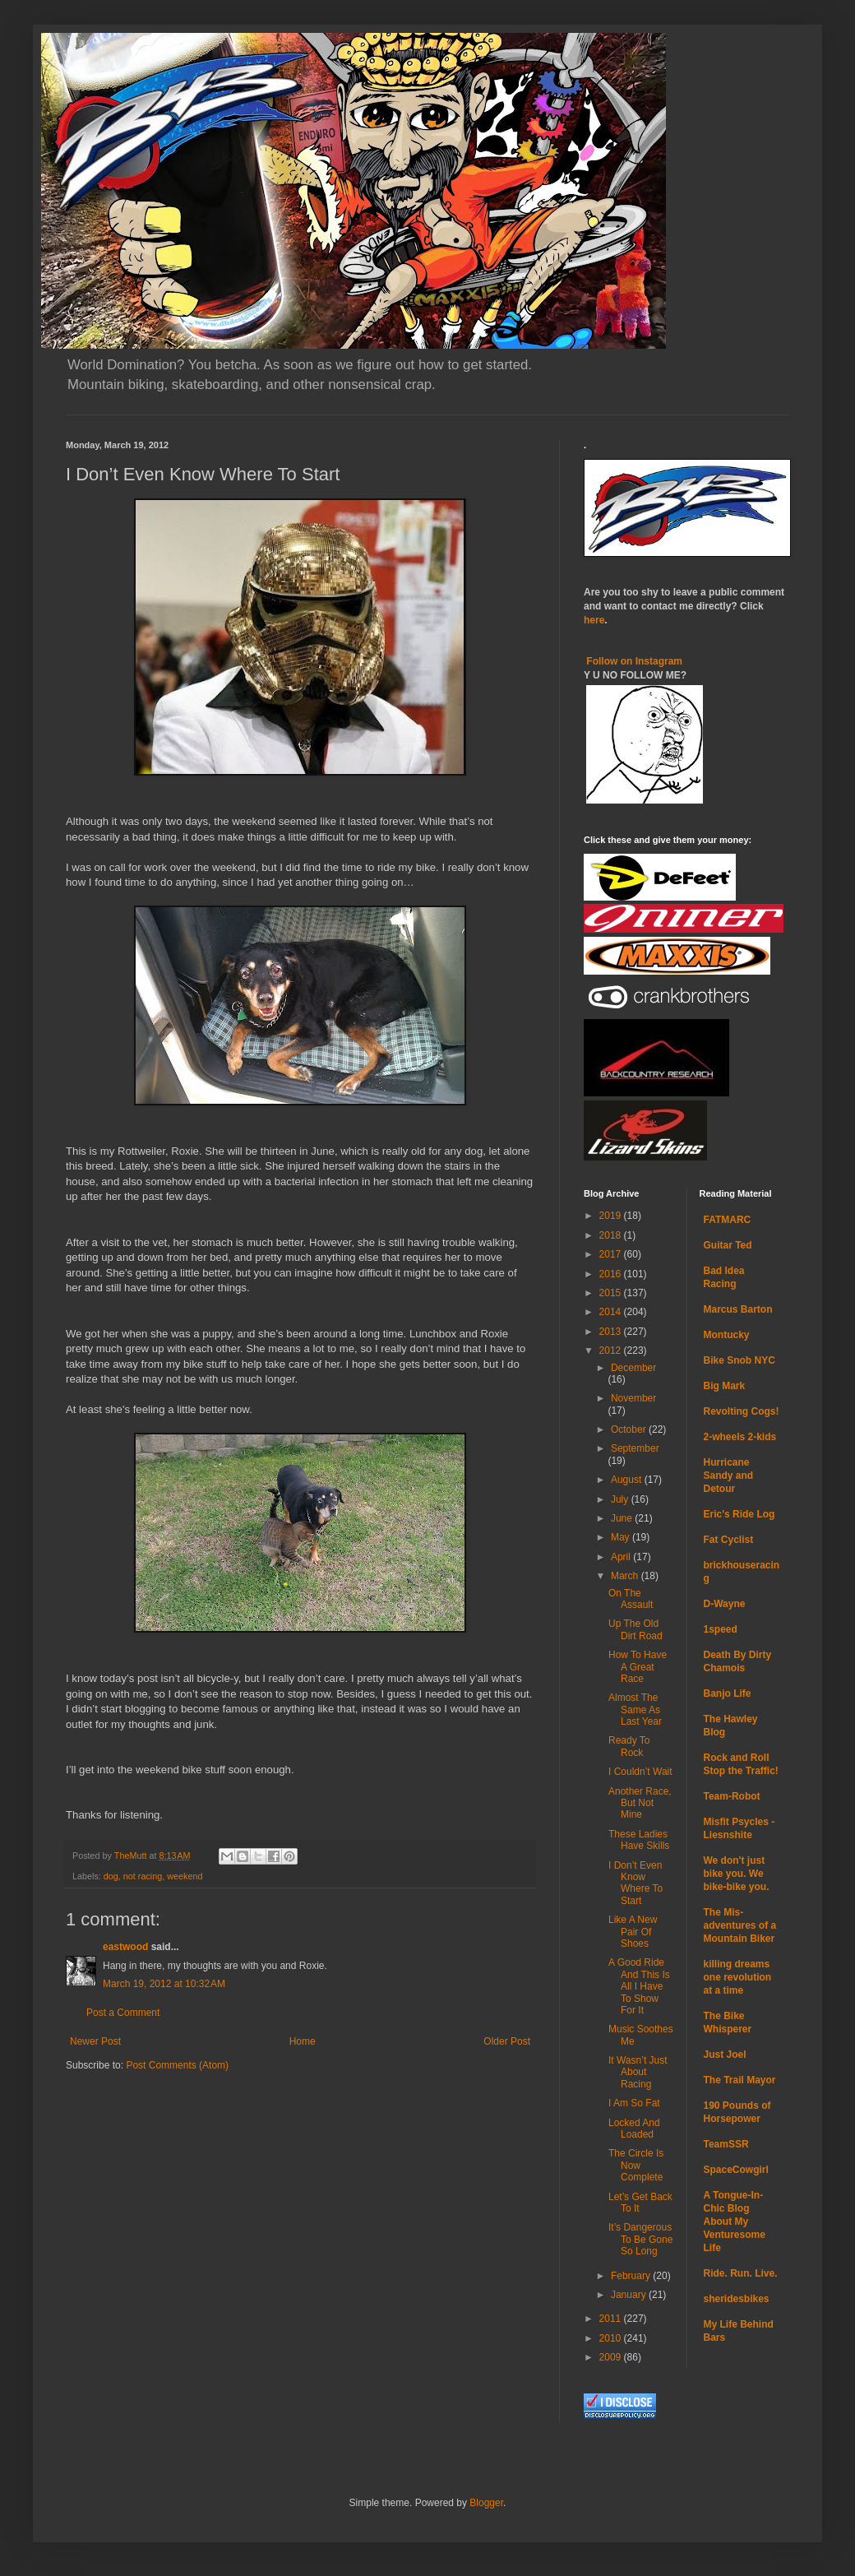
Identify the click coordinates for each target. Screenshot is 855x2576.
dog (111, 1876)
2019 (611, 1215)
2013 (611, 1331)
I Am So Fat (634, 2103)
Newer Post (95, 2041)
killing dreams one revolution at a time (738, 1977)
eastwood (125, 1947)
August (628, 1479)
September (635, 1448)
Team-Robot (732, 1796)
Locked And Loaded (634, 2128)
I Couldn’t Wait (640, 1771)
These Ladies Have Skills (638, 1839)
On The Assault (630, 1598)
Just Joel (725, 2054)
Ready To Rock (628, 1746)
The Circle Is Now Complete (635, 2165)
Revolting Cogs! (741, 1411)
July (621, 1499)
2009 (611, 2357)
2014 (611, 1312)
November (633, 1398)
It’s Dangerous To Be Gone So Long (640, 2239)
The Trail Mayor (740, 2080)
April (622, 1557)
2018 (611, 1235)
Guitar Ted (728, 1245)
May (621, 1537)
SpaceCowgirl (736, 2169)
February (632, 2276)
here (594, 620)
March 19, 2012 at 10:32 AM (164, 1984)
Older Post (506, 2041)
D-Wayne (725, 1604)
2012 (611, 1350)
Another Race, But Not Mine (640, 1803)
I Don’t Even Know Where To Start (635, 1883)
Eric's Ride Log (739, 1514)
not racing (142, 1876)
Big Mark (725, 1386)
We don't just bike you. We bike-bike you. (737, 1874)
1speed (720, 1629)
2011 (611, 2318)
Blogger (486, 2503)
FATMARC (727, 1219)
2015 (611, 1293)
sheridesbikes (737, 2299)
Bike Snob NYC (739, 1360)
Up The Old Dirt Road (635, 1629)
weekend (184, 1876)
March (626, 1576)
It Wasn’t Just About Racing (638, 2072)
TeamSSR (726, 2144)
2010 (611, 2338)
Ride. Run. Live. (741, 2273)
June (623, 1518)
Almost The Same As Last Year (635, 1709)
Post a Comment (122, 2012)
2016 (611, 1274)
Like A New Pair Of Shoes (632, 1931)
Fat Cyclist (729, 1539)
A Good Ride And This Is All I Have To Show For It (639, 1986)
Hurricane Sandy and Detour (729, 1475)
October (630, 1429)
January (630, 2294)
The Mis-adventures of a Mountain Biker (740, 1925)
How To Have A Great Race (637, 1666)
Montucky (727, 1335)
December (633, 1368)
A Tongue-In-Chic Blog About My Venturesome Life (734, 2221)
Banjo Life (727, 1693)
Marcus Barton (738, 1309)
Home (302, 2041)
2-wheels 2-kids (740, 1437)
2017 (611, 1254)
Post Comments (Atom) (177, 2065)
